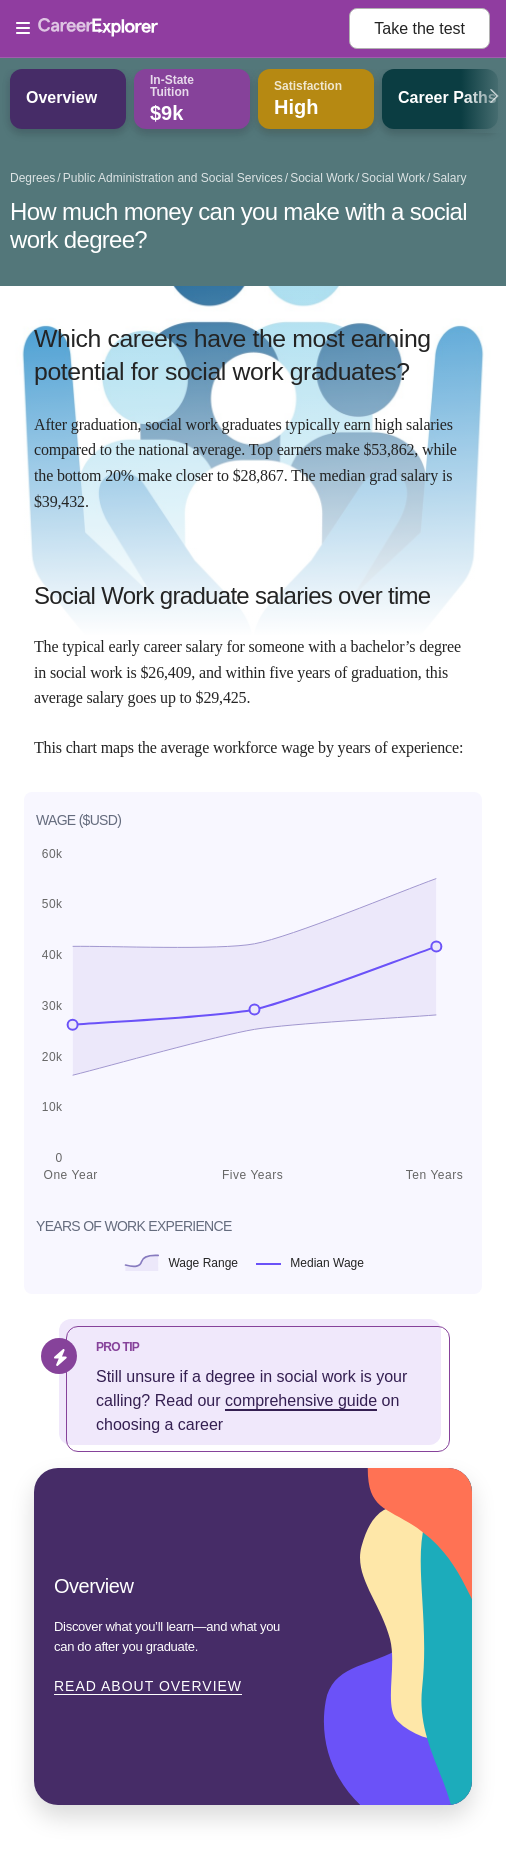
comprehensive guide (301, 1400)
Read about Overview (148, 1686)
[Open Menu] (182, 29)
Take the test (419, 28)
